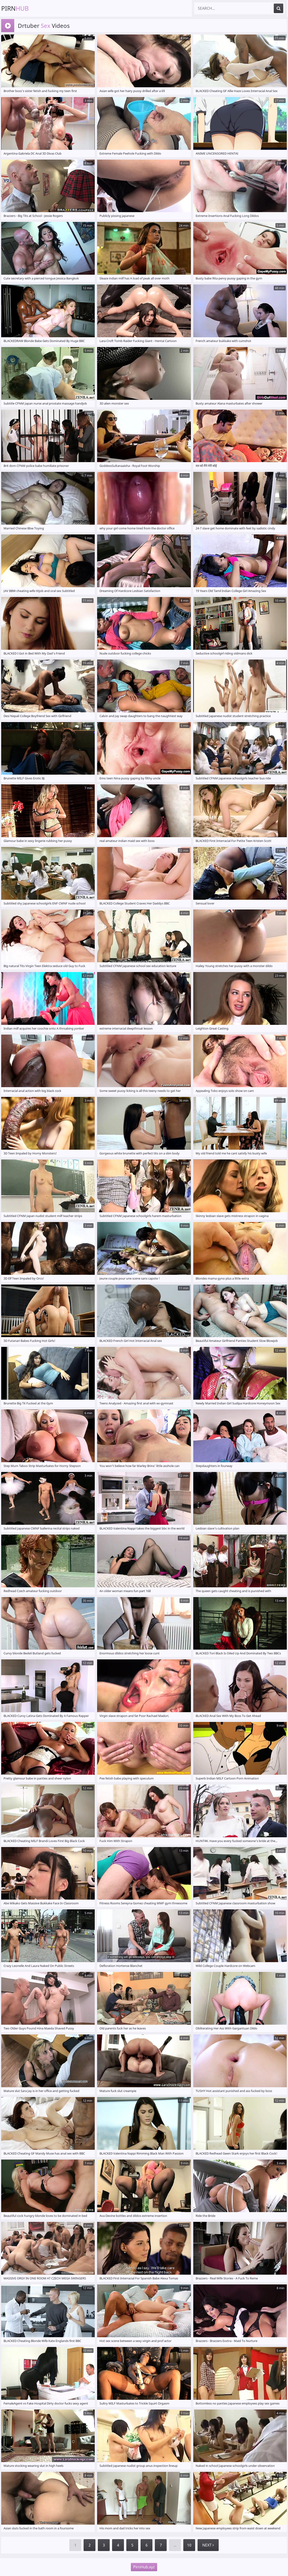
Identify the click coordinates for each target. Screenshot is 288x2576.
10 (189, 2545)
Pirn (15, 8)
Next (208, 2545)
